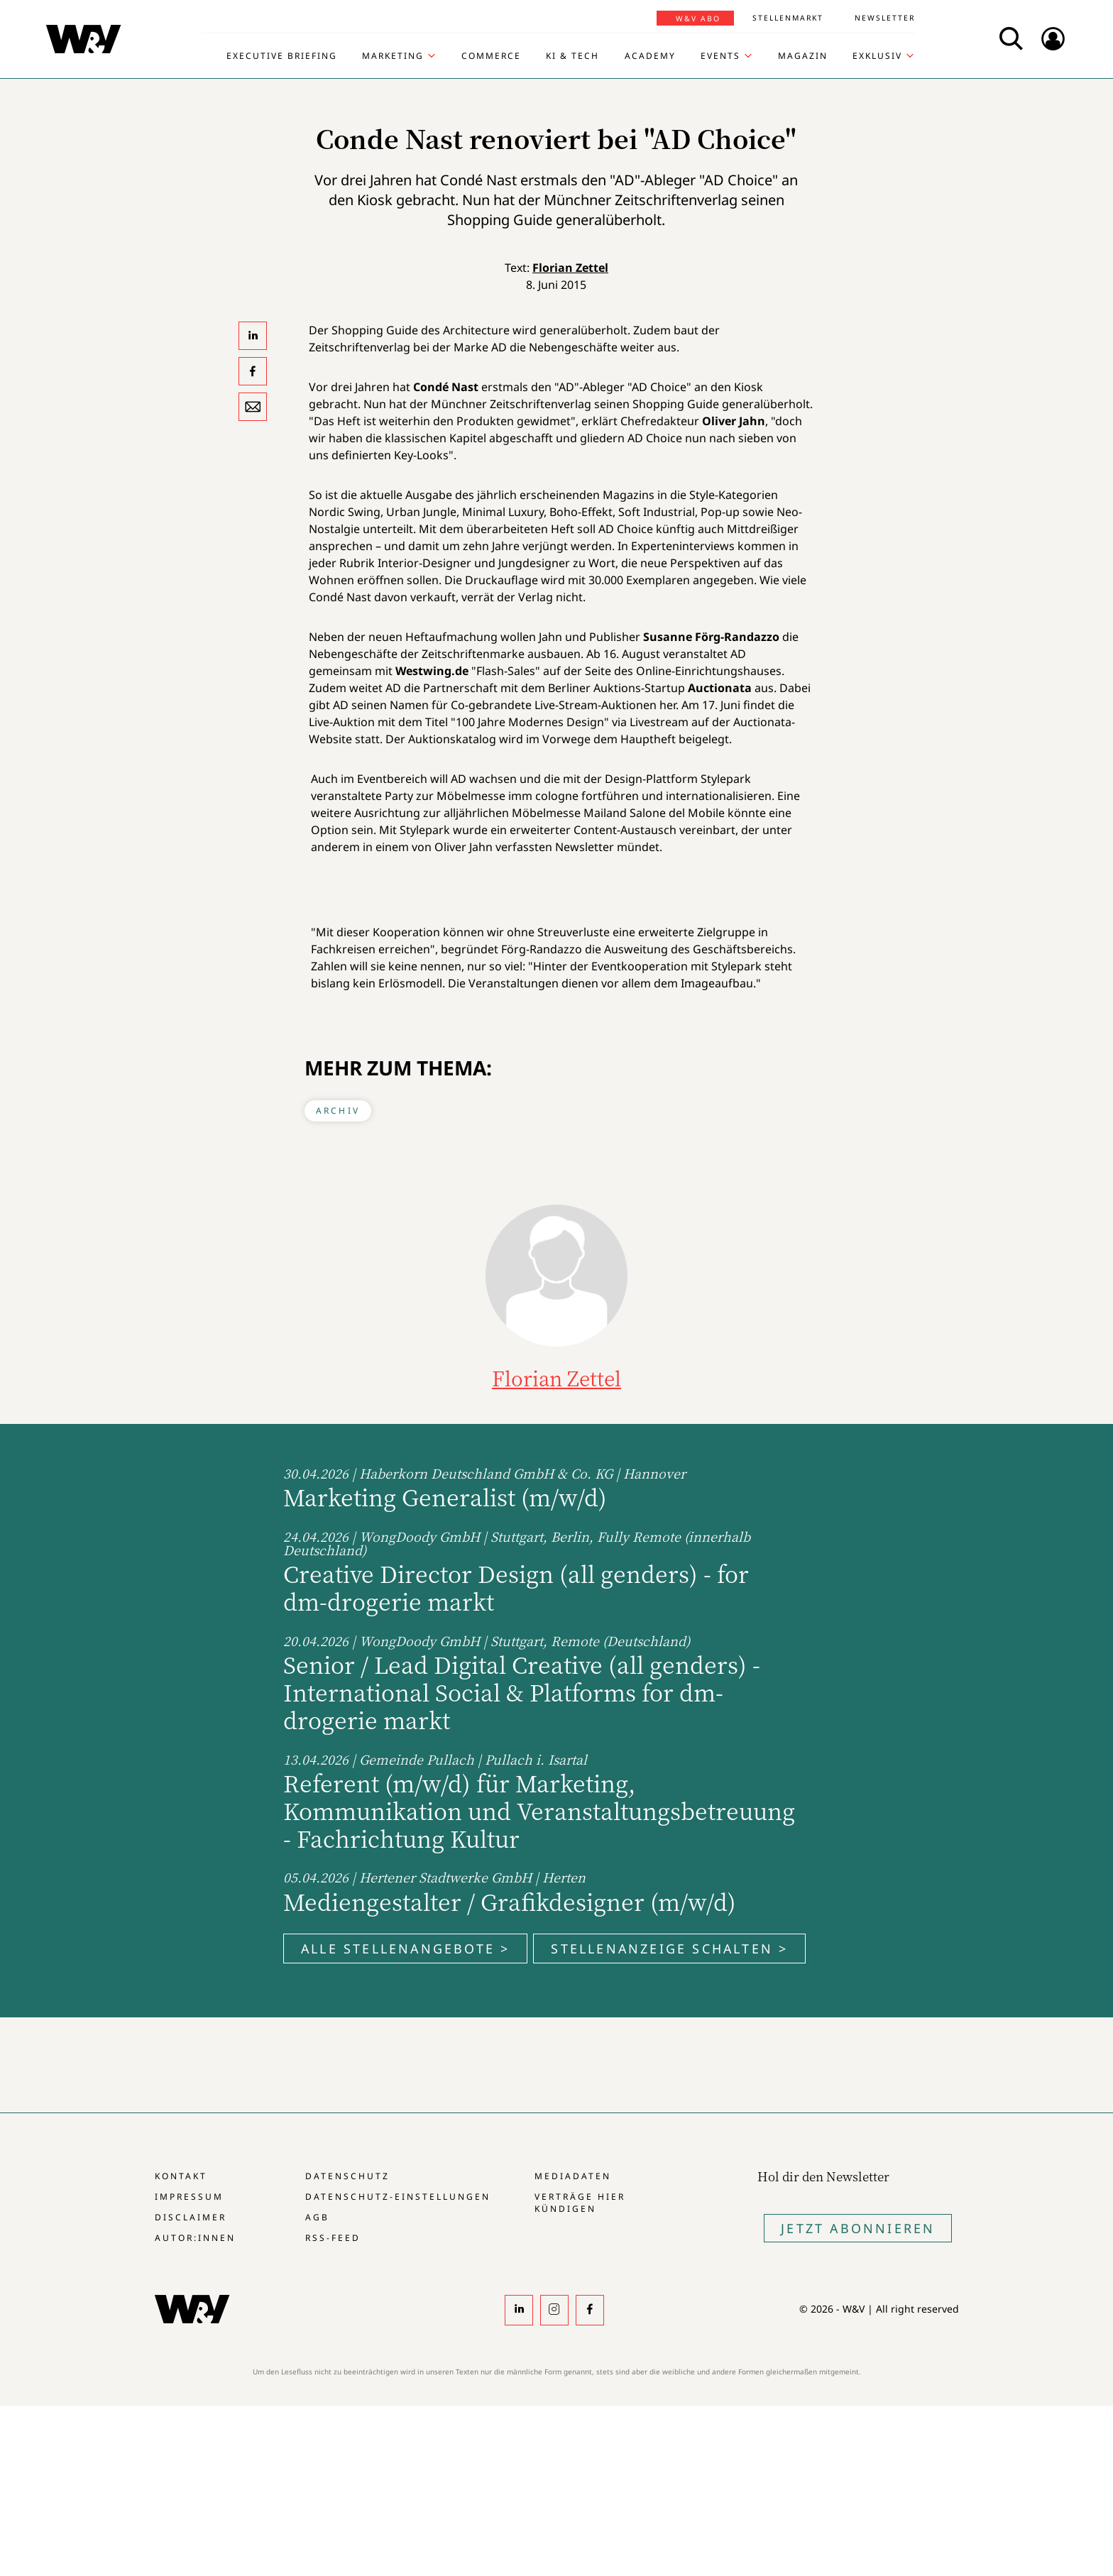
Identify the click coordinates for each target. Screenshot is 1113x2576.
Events (720, 56)
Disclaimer (190, 2217)
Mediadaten (572, 2176)
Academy (650, 56)
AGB (317, 2217)
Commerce (491, 56)
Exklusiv (877, 56)
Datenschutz (347, 2176)
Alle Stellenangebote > (405, 1948)
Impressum (189, 2197)
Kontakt (181, 2176)
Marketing (393, 56)
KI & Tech (572, 56)
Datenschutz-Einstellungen (397, 2197)
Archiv (338, 1111)
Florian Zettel (570, 267)
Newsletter (885, 18)
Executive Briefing (281, 56)
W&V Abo (698, 18)
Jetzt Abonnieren (858, 2228)
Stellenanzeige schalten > (669, 1948)
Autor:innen (195, 2238)
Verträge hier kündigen (579, 2203)
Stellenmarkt (787, 18)
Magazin (803, 56)
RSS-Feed (333, 2238)
